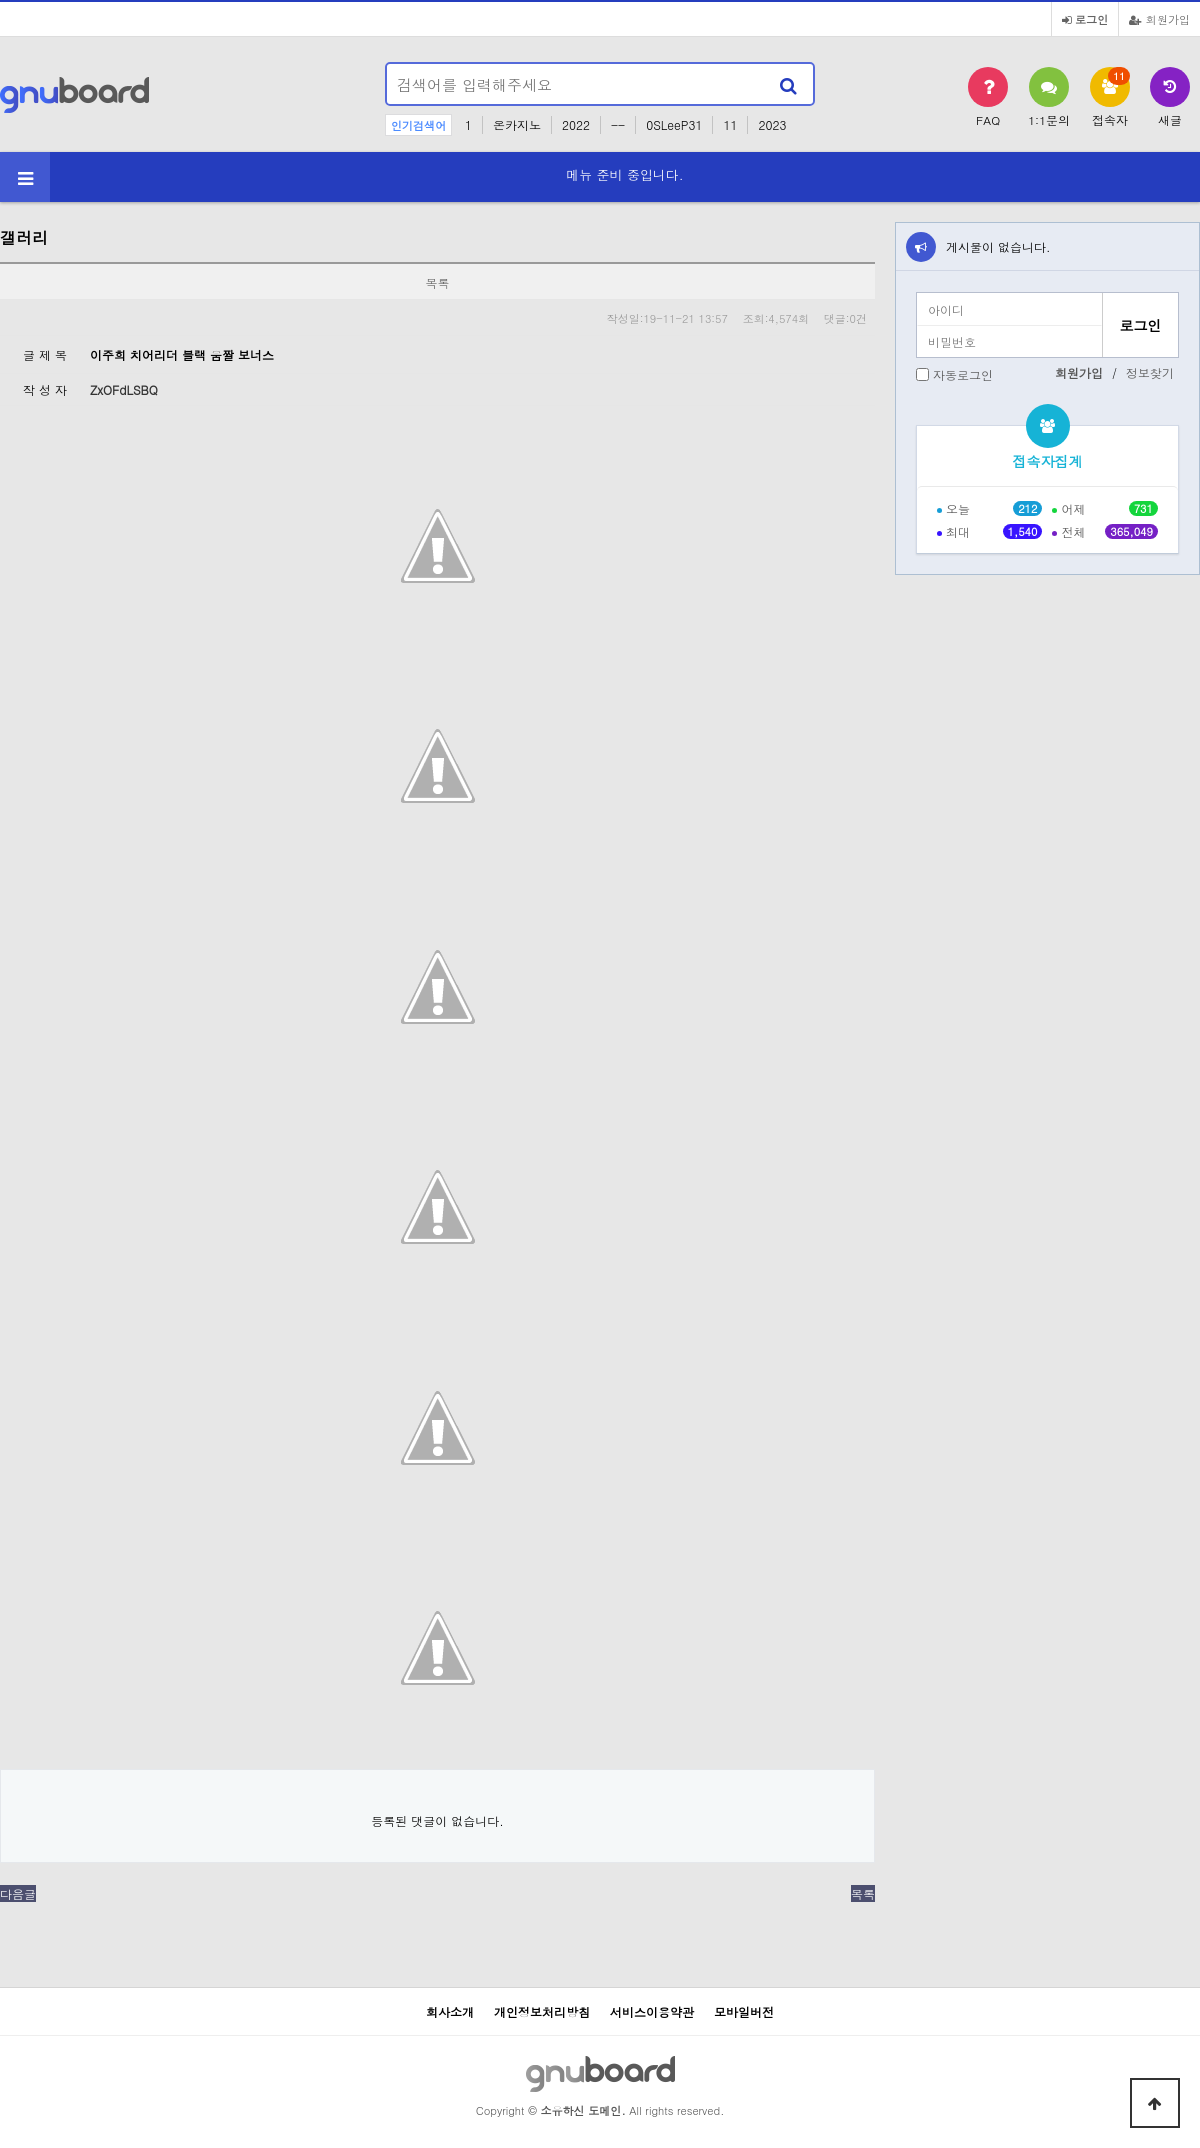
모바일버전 (744, 2011)
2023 (772, 124)
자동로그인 (963, 374)
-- (618, 124)
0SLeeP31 (674, 124)
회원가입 (1159, 19)
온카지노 (517, 124)
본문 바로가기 (0, 0)
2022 (576, 124)
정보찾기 (1150, 372)
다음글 (18, 1893)
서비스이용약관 (652, 2011)
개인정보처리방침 (542, 2011)
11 (730, 124)
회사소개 (450, 2011)
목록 (863, 1893)
